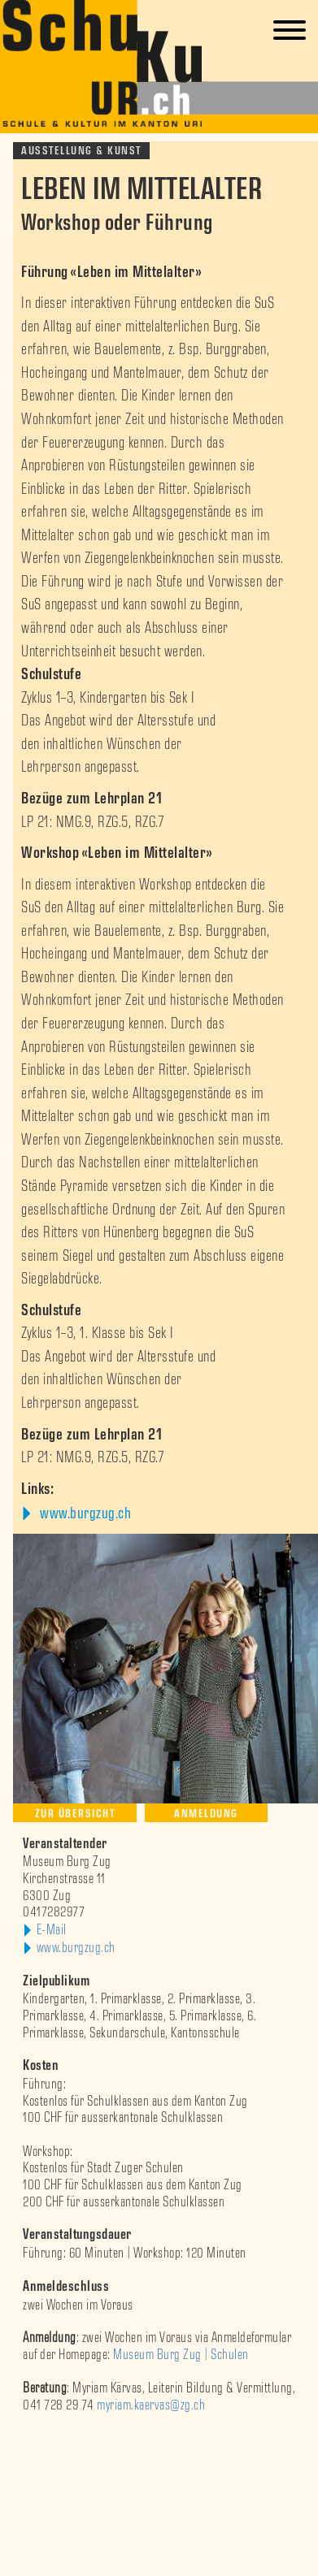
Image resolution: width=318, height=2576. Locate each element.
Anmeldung (206, 1814)
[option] (159, 2439)
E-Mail (52, 1930)
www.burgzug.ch (84, 1513)
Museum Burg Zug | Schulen (181, 2355)
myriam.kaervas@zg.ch (151, 2405)
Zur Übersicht (75, 1814)
